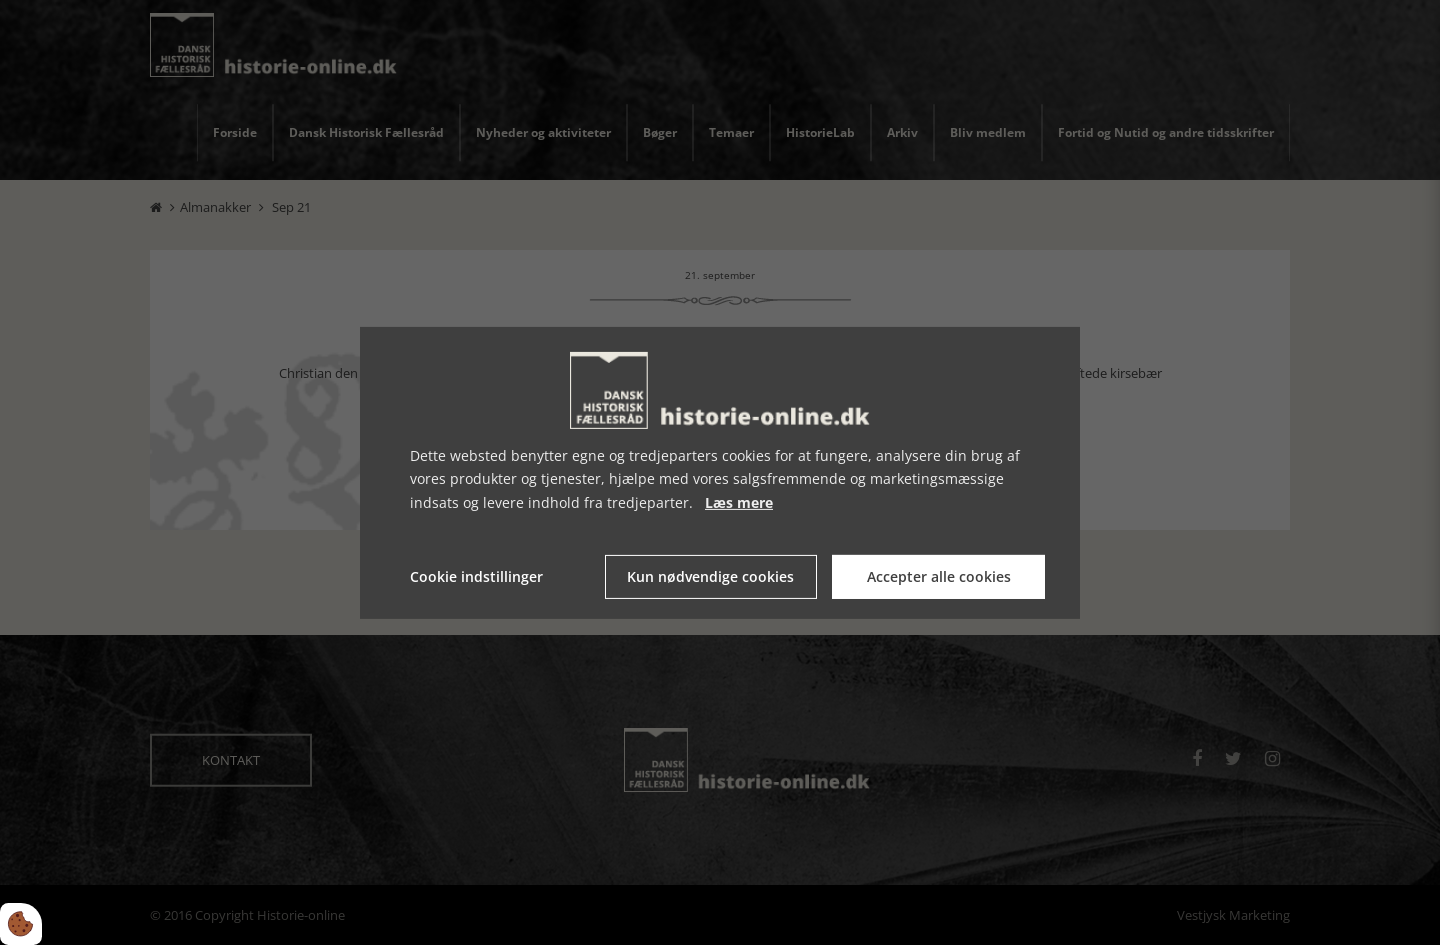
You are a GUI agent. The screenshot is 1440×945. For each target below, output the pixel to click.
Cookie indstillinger (476, 576)
